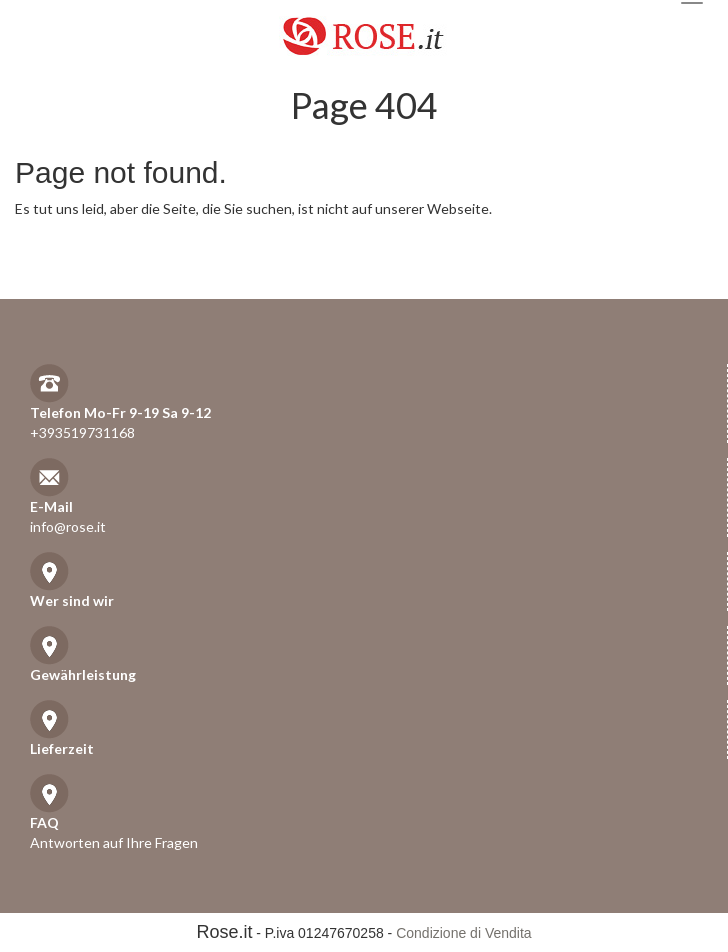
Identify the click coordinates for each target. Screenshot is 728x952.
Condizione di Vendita (463, 933)
